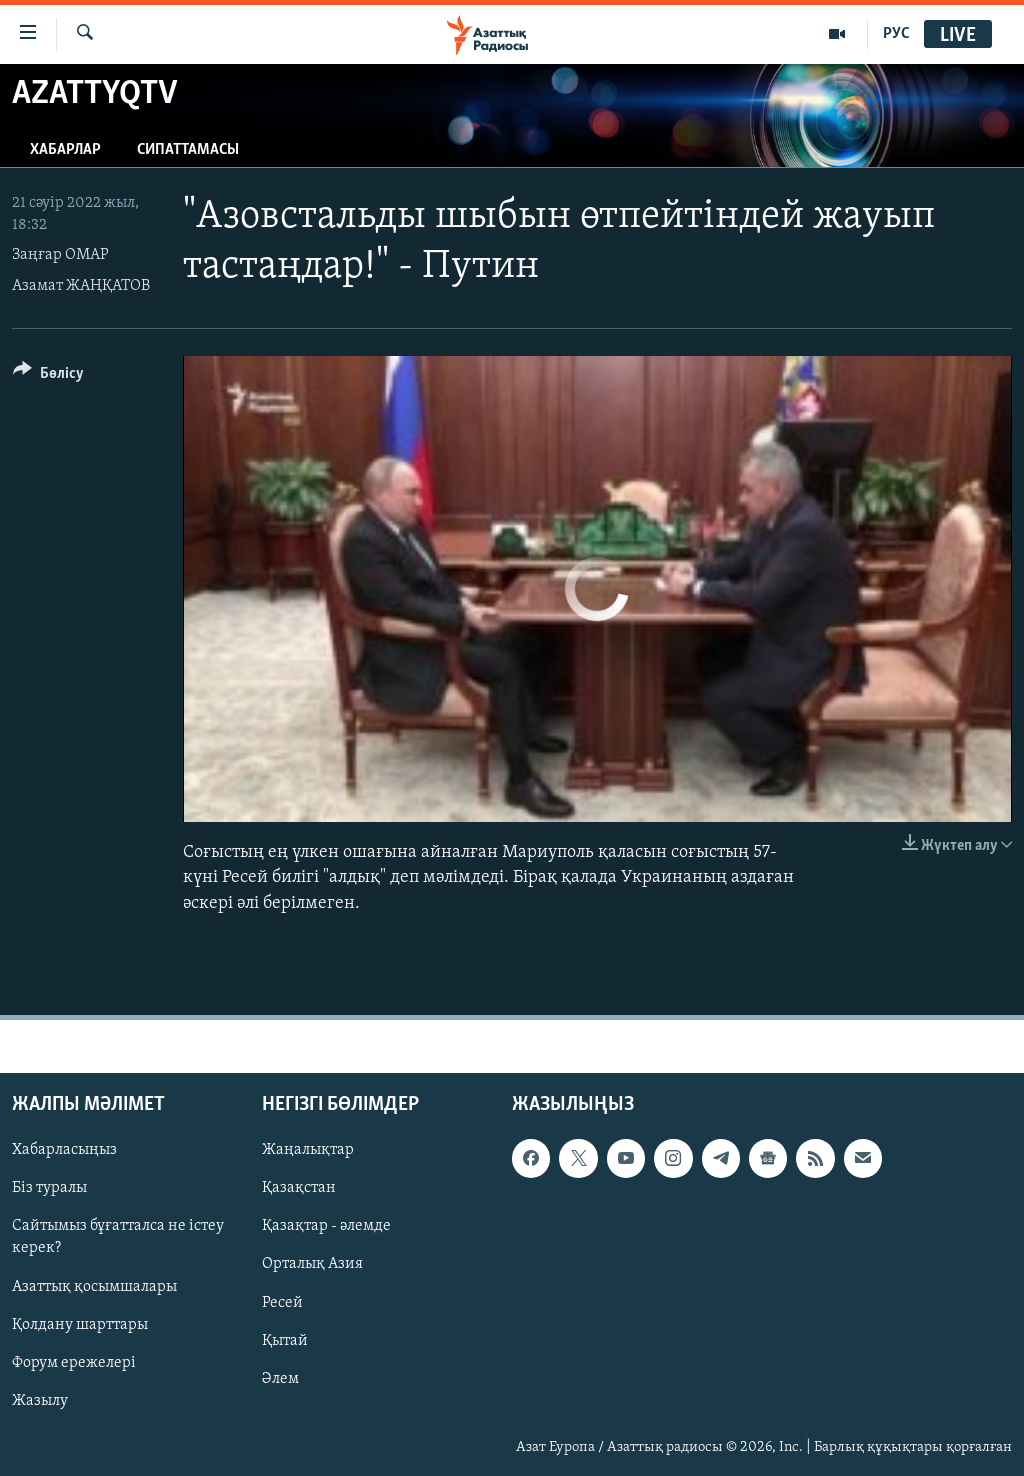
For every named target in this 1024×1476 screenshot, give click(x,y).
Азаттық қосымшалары (94, 1286)
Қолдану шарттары (80, 1324)
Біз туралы (49, 1188)
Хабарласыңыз (64, 1150)
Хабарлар (65, 150)
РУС (896, 34)
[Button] (48, 376)
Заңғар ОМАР (60, 255)
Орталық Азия (312, 1264)
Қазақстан (299, 1188)
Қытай (285, 1340)
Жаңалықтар (308, 1150)
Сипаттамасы (188, 150)
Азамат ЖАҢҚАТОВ (81, 286)
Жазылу (40, 1400)
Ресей (282, 1302)
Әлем (280, 1378)
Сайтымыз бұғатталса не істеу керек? (118, 1237)
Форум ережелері (74, 1362)
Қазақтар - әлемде (326, 1226)
